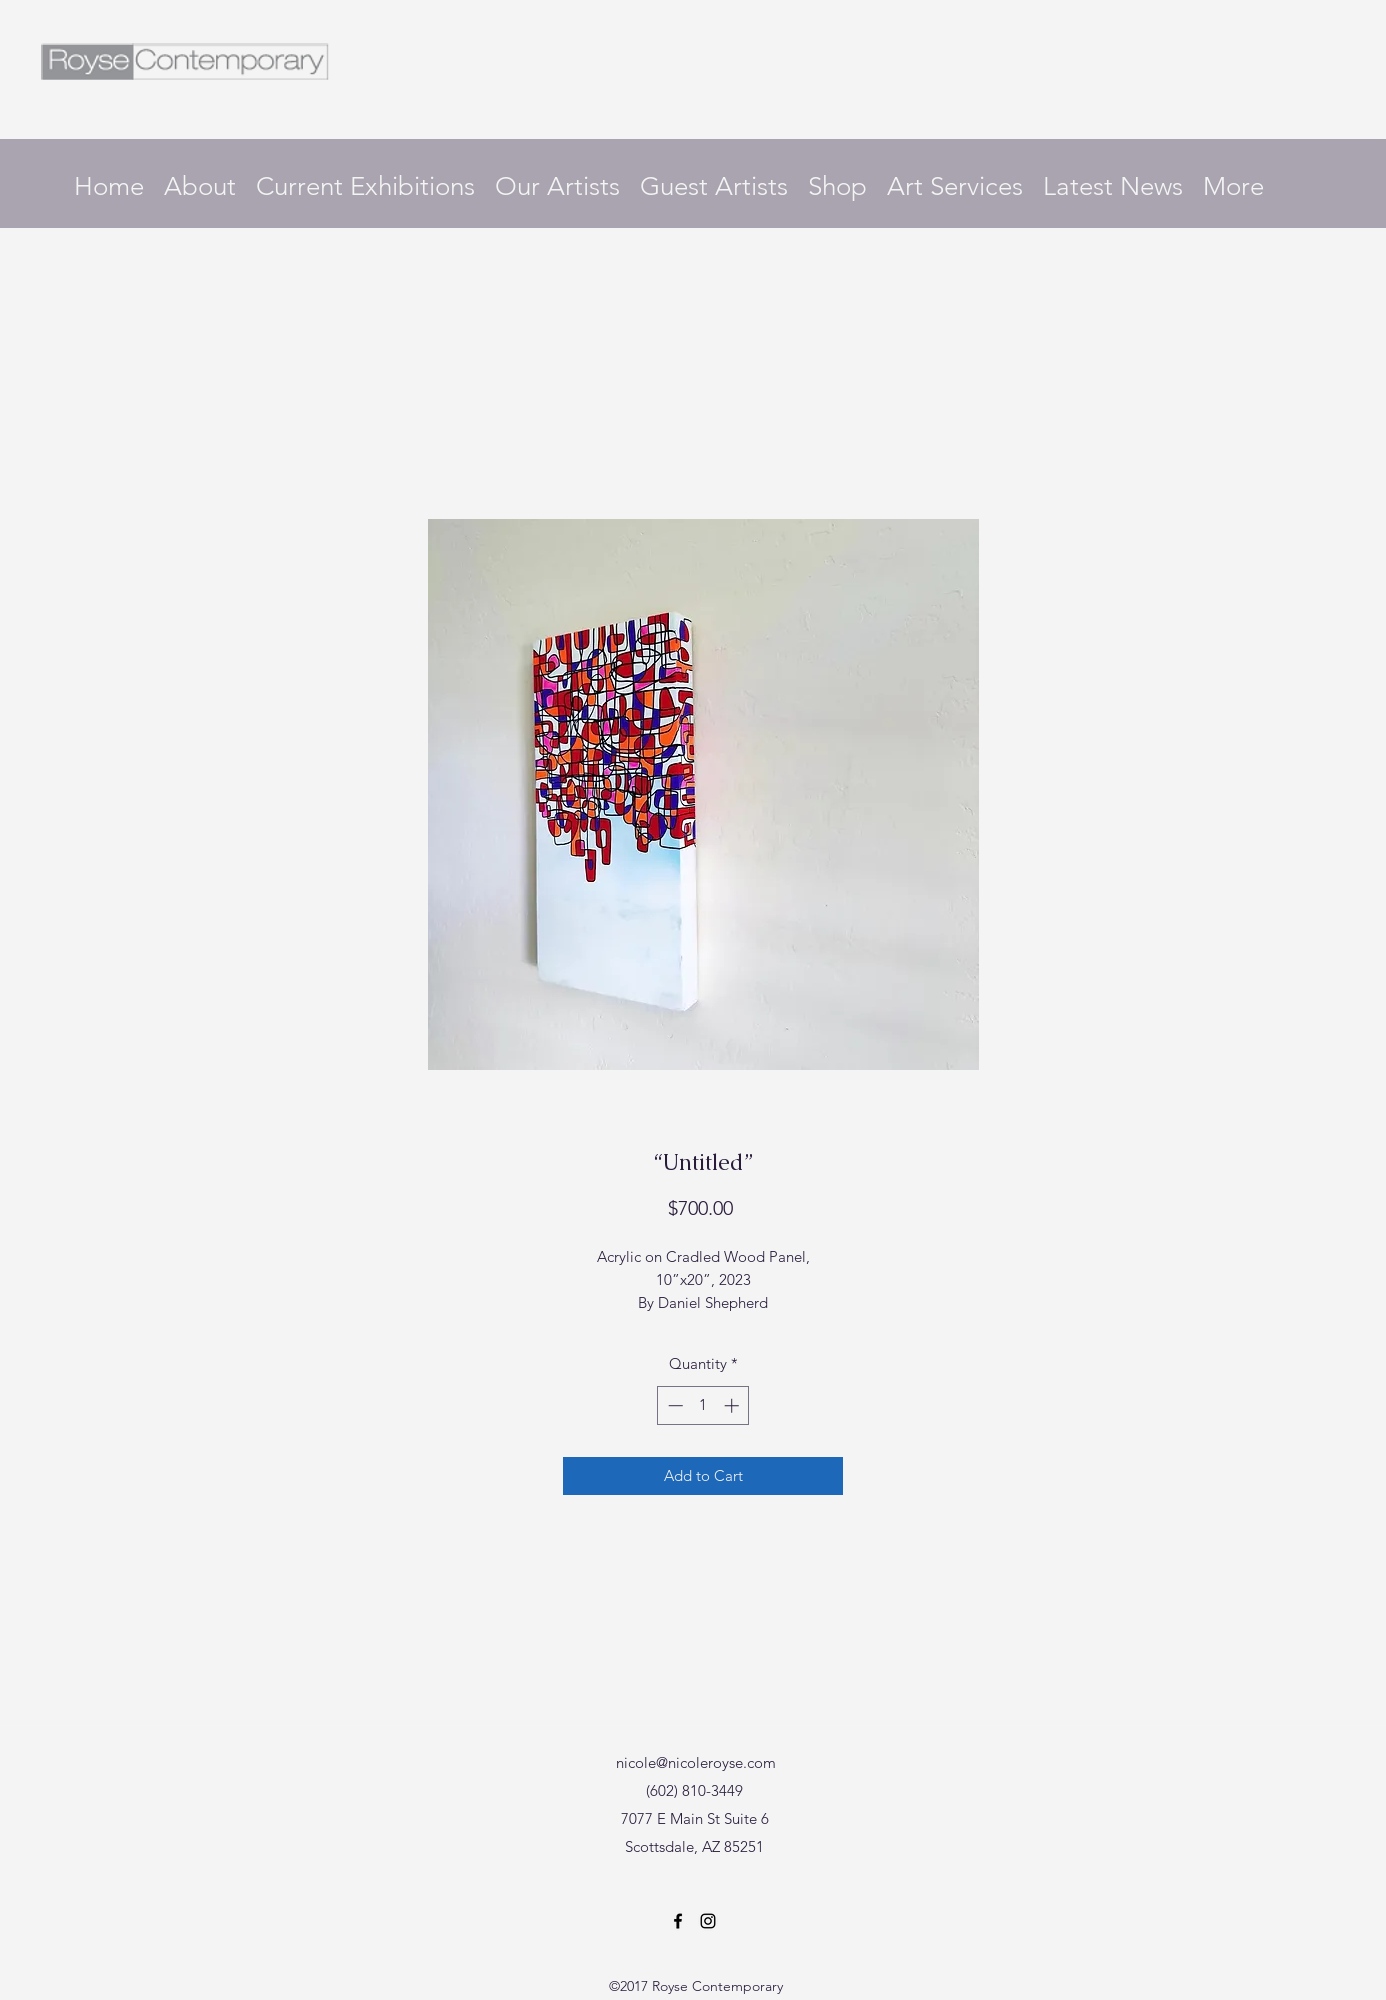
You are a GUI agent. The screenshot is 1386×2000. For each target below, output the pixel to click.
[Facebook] (678, 1921)
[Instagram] (708, 1921)
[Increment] (733, 1405)
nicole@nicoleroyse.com (696, 1762)
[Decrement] (673, 1405)
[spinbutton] (703, 1405)
